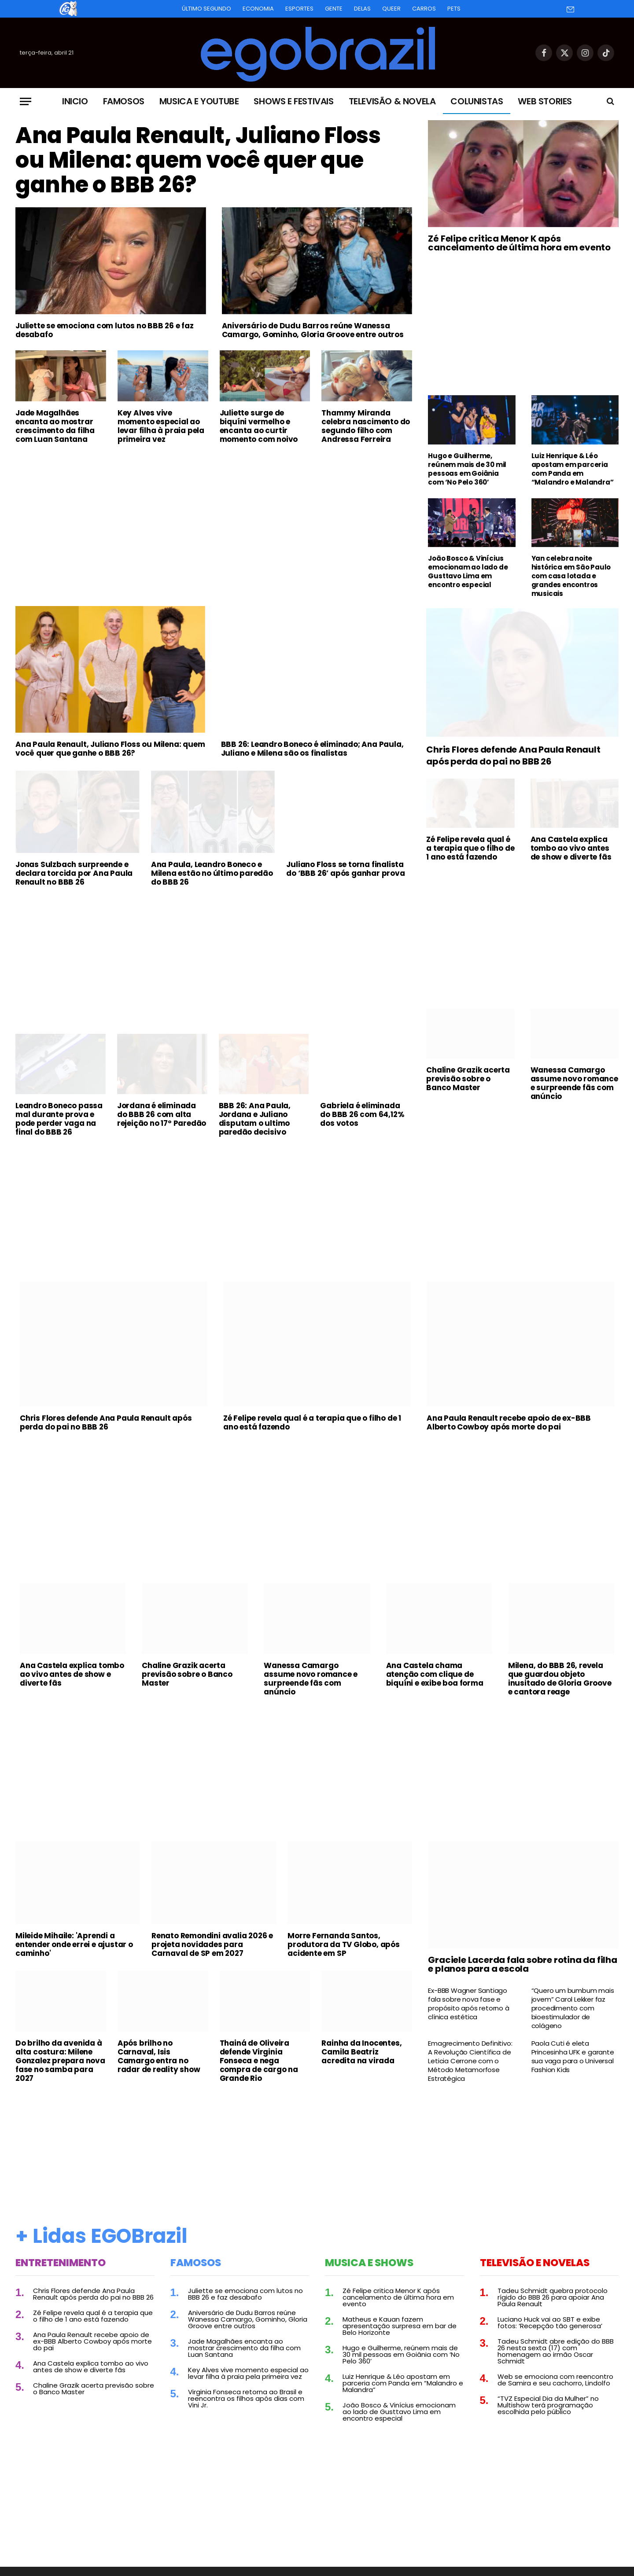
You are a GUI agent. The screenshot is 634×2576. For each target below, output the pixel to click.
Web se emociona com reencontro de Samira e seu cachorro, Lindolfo (555, 2379)
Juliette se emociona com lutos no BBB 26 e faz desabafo (104, 330)
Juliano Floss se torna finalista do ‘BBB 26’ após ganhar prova (345, 869)
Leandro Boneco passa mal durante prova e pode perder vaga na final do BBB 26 (59, 1118)
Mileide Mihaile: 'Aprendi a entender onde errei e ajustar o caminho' (74, 1944)
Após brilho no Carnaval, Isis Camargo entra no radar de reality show (159, 2056)
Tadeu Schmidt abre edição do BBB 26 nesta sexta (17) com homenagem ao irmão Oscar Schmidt (556, 2351)
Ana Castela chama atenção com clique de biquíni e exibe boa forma (434, 1674)
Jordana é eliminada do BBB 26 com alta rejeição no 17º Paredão (161, 1114)
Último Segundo (206, 8)
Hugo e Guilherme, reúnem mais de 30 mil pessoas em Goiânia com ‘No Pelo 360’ (467, 469)
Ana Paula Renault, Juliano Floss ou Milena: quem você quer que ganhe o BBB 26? (197, 160)
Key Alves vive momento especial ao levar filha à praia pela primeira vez (161, 426)
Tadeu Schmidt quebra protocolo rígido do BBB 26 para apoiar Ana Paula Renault (553, 2297)
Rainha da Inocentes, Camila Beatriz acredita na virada (361, 2052)
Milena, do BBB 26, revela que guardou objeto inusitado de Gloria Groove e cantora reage (560, 1678)
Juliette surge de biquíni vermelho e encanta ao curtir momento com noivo (259, 426)
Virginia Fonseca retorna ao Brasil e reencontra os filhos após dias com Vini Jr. (246, 2398)
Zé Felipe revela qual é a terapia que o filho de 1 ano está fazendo (470, 848)
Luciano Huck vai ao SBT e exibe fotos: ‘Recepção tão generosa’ (550, 2322)
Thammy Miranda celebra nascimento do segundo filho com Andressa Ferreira (365, 426)
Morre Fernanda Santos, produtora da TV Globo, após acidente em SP (344, 1944)
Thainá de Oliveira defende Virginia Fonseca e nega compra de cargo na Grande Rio (259, 2061)
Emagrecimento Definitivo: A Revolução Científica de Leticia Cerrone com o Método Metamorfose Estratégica (470, 2061)
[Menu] (25, 101)
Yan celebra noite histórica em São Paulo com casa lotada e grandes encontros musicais (571, 576)
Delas (362, 8)
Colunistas (476, 101)
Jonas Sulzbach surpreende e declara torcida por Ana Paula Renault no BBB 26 (74, 873)
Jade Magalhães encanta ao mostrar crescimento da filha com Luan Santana (55, 426)
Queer (391, 8)
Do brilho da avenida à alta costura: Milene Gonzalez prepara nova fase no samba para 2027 (60, 2061)
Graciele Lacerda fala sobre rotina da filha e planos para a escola (522, 1964)
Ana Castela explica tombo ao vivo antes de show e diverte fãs (571, 848)
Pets (454, 8)
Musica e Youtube (199, 101)
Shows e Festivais (293, 101)
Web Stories (545, 101)
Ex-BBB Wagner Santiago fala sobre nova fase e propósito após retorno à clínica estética (468, 2003)
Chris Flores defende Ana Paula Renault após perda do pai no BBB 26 (513, 756)
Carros (424, 8)
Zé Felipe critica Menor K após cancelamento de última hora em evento (519, 243)
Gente (334, 8)
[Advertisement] (213, 516)
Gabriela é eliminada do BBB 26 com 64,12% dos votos (362, 1114)
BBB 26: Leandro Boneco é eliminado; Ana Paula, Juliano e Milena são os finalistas (312, 748)
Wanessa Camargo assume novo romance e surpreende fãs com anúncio (574, 1083)
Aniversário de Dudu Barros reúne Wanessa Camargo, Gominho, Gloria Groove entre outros (313, 330)
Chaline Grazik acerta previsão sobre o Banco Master (468, 1079)
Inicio (75, 101)
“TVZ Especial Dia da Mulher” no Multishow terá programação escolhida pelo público (548, 2405)
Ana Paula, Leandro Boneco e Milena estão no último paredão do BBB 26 (212, 873)
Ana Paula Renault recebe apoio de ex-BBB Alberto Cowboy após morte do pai (509, 1422)
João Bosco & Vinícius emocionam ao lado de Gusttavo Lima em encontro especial (468, 571)
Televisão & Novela (392, 101)
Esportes (299, 8)
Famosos (123, 101)
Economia (258, 8)
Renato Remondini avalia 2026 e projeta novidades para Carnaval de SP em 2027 (212, 1944)
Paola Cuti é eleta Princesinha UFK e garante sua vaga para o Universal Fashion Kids (572, 2056)
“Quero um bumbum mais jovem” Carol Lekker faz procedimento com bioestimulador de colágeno (572, 2008)
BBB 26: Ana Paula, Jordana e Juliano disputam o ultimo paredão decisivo (255, 1118)
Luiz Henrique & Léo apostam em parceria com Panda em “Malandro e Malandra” (572, 469)
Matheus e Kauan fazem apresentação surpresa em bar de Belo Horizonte (400, 2326)
